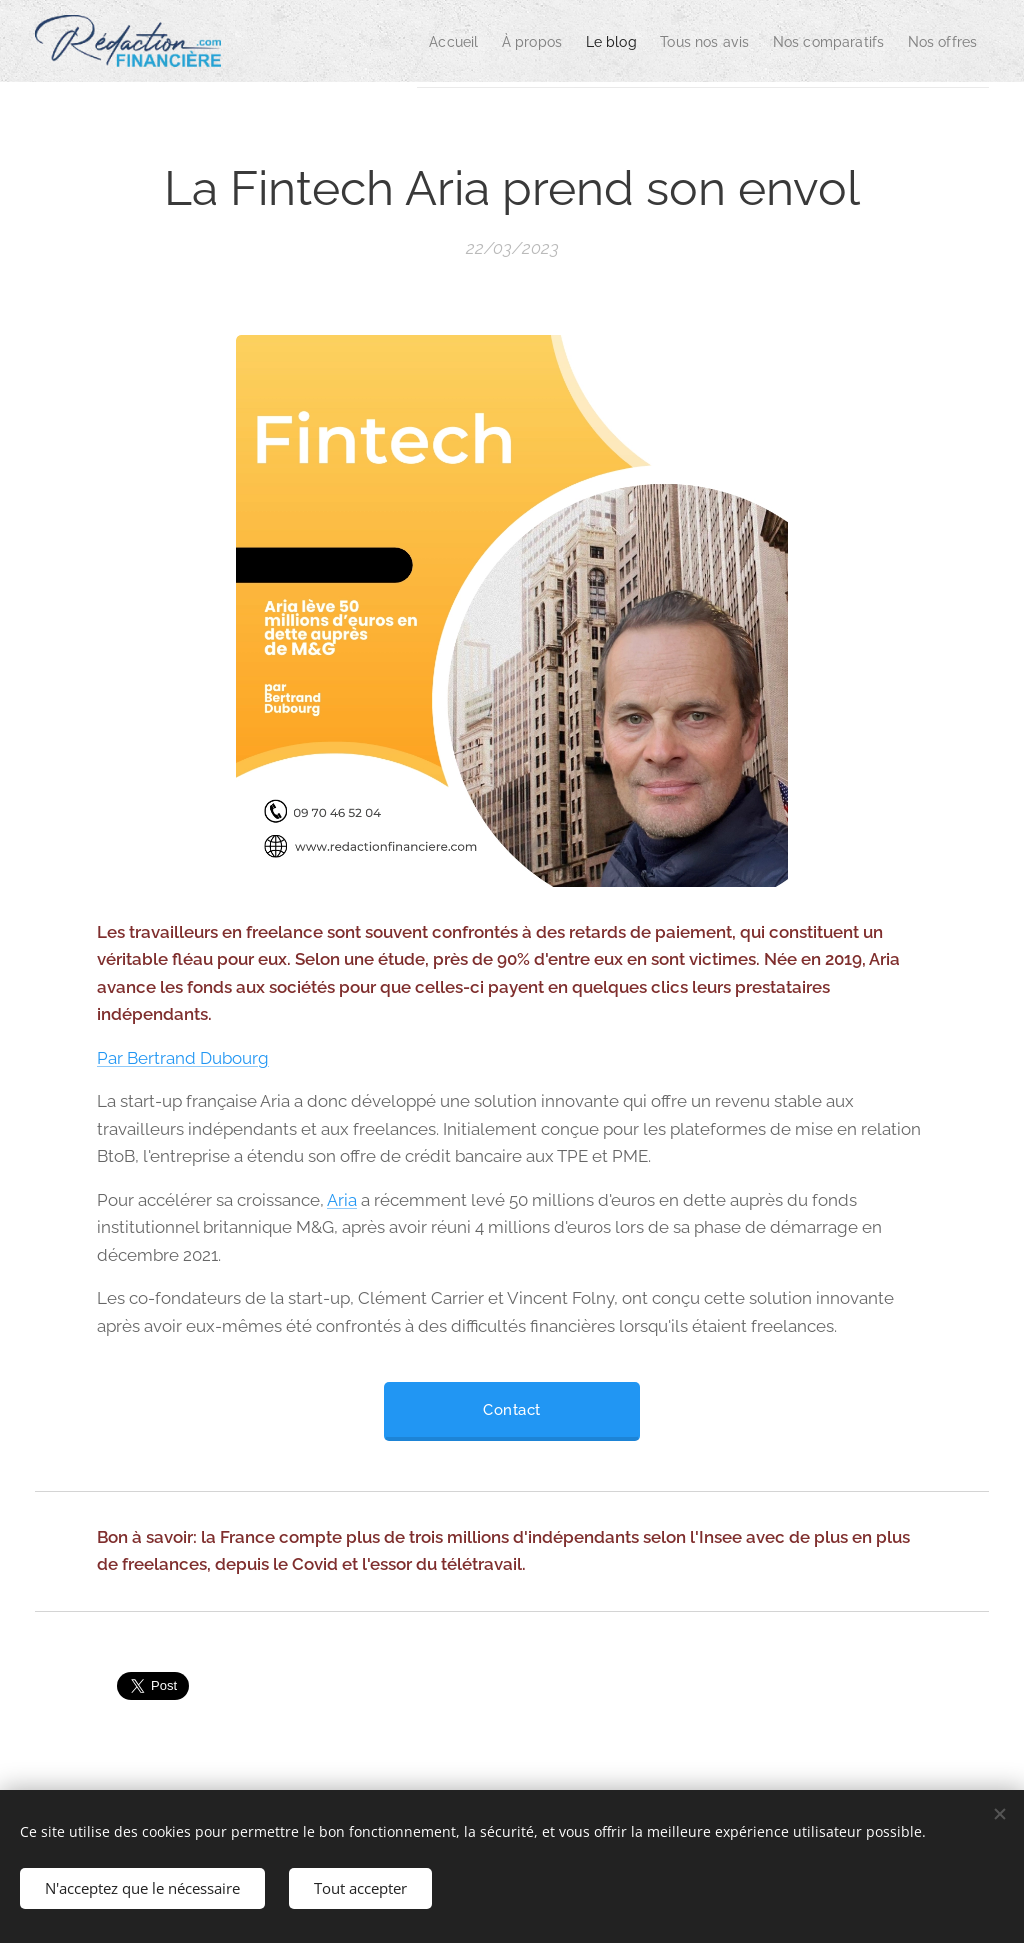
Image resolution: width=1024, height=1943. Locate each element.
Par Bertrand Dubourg (183, 1058)
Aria (342, 1200)
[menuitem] (384, 41)
